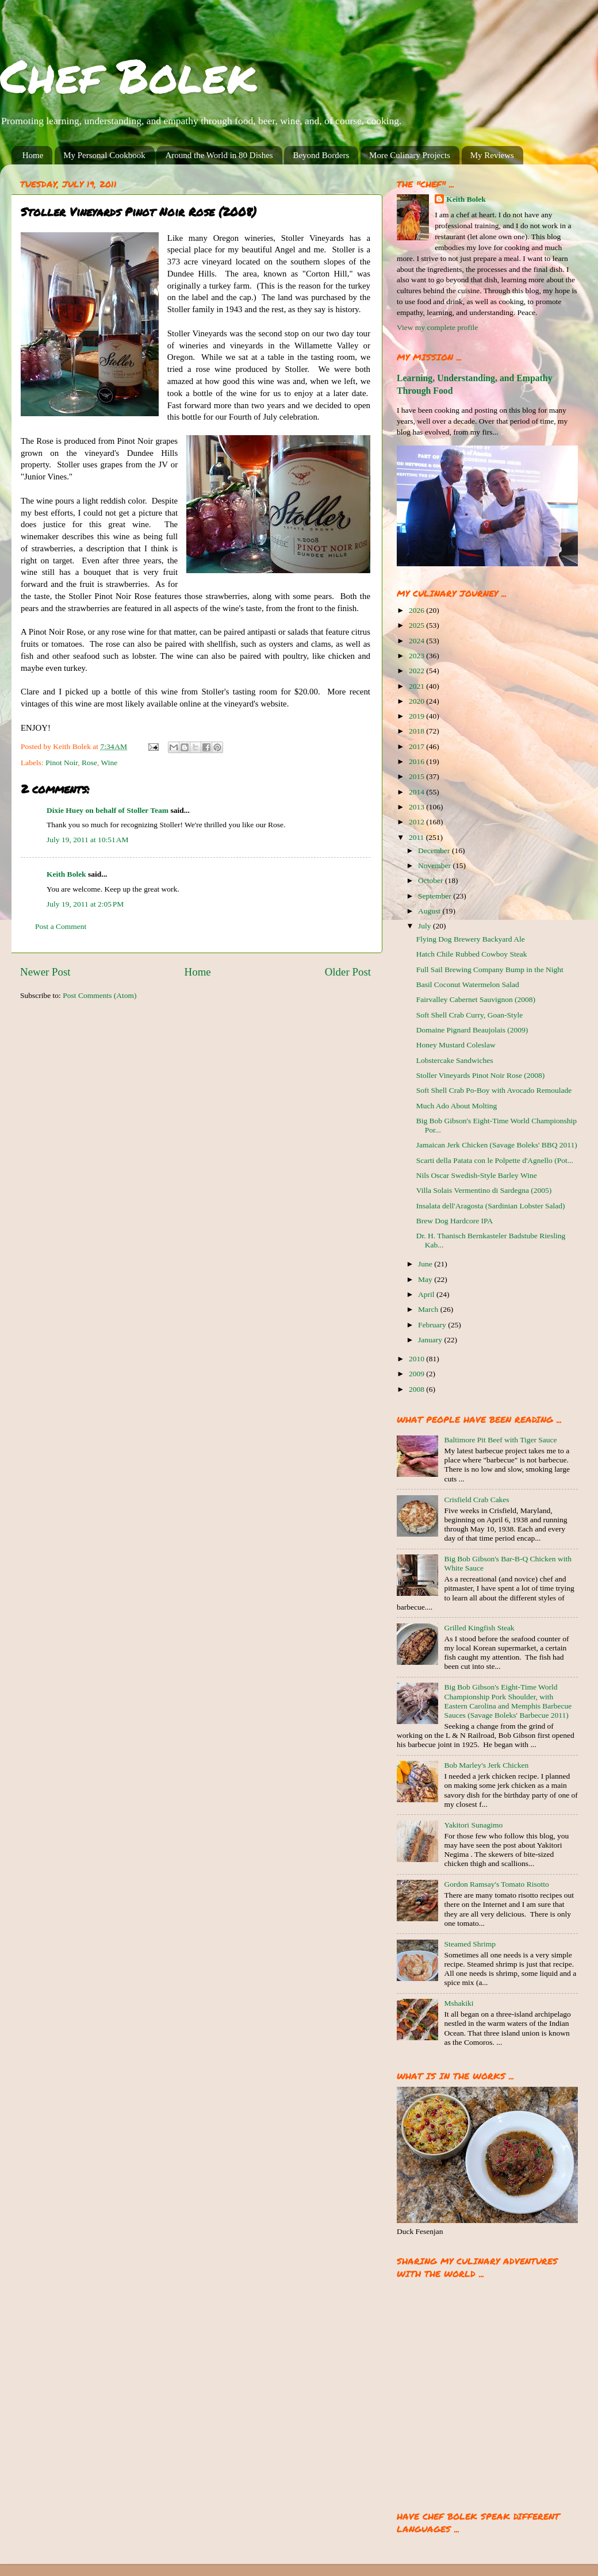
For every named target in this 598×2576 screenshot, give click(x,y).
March (429, 1309)
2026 (417, 610)
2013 (417, 807)
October (431, 880)
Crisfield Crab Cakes (476, 1499)
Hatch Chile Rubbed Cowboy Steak (471, 954)
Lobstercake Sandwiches (454, 1060)
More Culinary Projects (409, 155)
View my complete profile (437, 327)
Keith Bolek (66, 874)
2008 (417, 1389)
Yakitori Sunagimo (473, 1825)
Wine (109, 762)
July (425, 926)
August (430, 911)
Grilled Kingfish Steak (479, 1627)
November (435, 865)
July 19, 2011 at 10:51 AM (88, 839)
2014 (417, 792)
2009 (417, 1373)
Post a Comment (60, 926)
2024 (417, 640)
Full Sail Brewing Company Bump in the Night (490, 969)
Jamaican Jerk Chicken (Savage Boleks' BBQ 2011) (496, 1145)
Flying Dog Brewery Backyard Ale (470, 939)
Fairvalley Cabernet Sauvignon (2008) (475, 999)
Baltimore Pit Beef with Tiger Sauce (500, 1439)
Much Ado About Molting (456, 1105)
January (431, 1339)
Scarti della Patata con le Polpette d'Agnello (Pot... (494, 1160)
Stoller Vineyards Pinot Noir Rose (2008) (480, 1075)
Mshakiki (458, 2003)
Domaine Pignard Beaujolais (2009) (472, 1030)
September (435, 896)
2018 (417, 731)
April (427, 1294)
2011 (417, 837)
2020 (417, 701)
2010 (417, 1358)
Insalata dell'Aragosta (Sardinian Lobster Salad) (490, 1205)
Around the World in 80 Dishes (219, 155)
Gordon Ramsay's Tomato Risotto (496, 1884)
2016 (417, 761)
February (433, 1324)
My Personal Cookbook (104, 155)
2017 (417, 746)
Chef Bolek (128, 75)
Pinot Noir (61, 762)
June (426, 1264)
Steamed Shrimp (470, 1944)
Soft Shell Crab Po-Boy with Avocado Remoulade (494, 1090)
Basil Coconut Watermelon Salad (467, 984)
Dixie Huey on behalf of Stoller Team (107, 810)
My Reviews (492, 155)
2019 (417, 716)
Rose (89, 762)
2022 (417, 670)
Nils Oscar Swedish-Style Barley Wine (476, 1175)
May (426, 1279)
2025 (417, 625)
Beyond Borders (321, 155)
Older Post (348, 972)
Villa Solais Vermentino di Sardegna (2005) (484, 1190)
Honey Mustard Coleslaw (456, 1045)
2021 (417, 686)
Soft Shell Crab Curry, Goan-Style (469, 1015)
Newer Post (45, 972)
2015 (417, 776)
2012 (417, 821)
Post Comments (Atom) (99, 995)
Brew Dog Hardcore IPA (454, 1220)
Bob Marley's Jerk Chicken (486, 1765)
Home (33, 155)
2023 (417, 655)
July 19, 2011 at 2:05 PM (85, 904)
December (435, 850)
